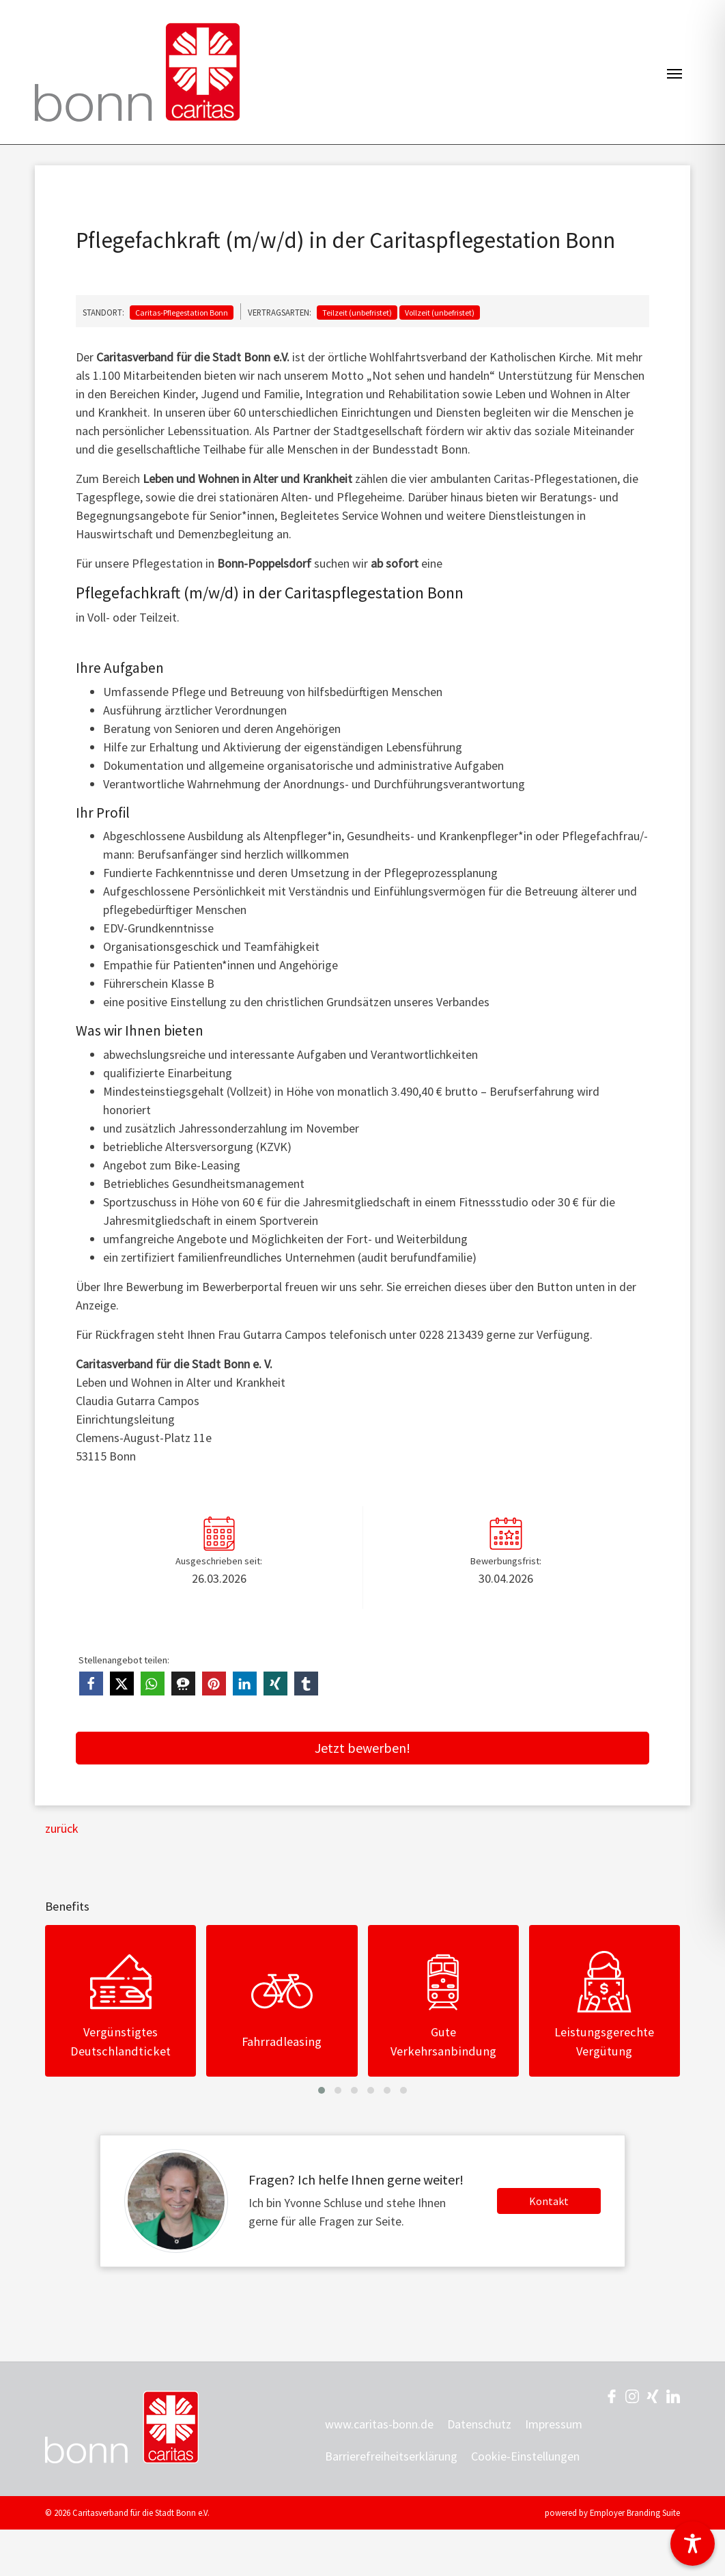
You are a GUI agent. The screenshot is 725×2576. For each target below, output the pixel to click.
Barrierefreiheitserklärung (391, 2456)
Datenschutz (479, 2424)
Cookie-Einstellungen (525, 2456)
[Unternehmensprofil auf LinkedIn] (673, 2395)
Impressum (553, 2424)
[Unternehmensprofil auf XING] (652, 2395)
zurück (62, 1828)
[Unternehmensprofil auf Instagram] (632, 2395)
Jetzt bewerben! (362, 1747)
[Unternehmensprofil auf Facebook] (612, 2395)
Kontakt (549, 2201)
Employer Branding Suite (635, 2512)
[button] (91, 1683)
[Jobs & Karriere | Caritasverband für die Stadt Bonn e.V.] (137, 72)
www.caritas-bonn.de (379, 2424)
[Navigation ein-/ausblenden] (674, 72)
